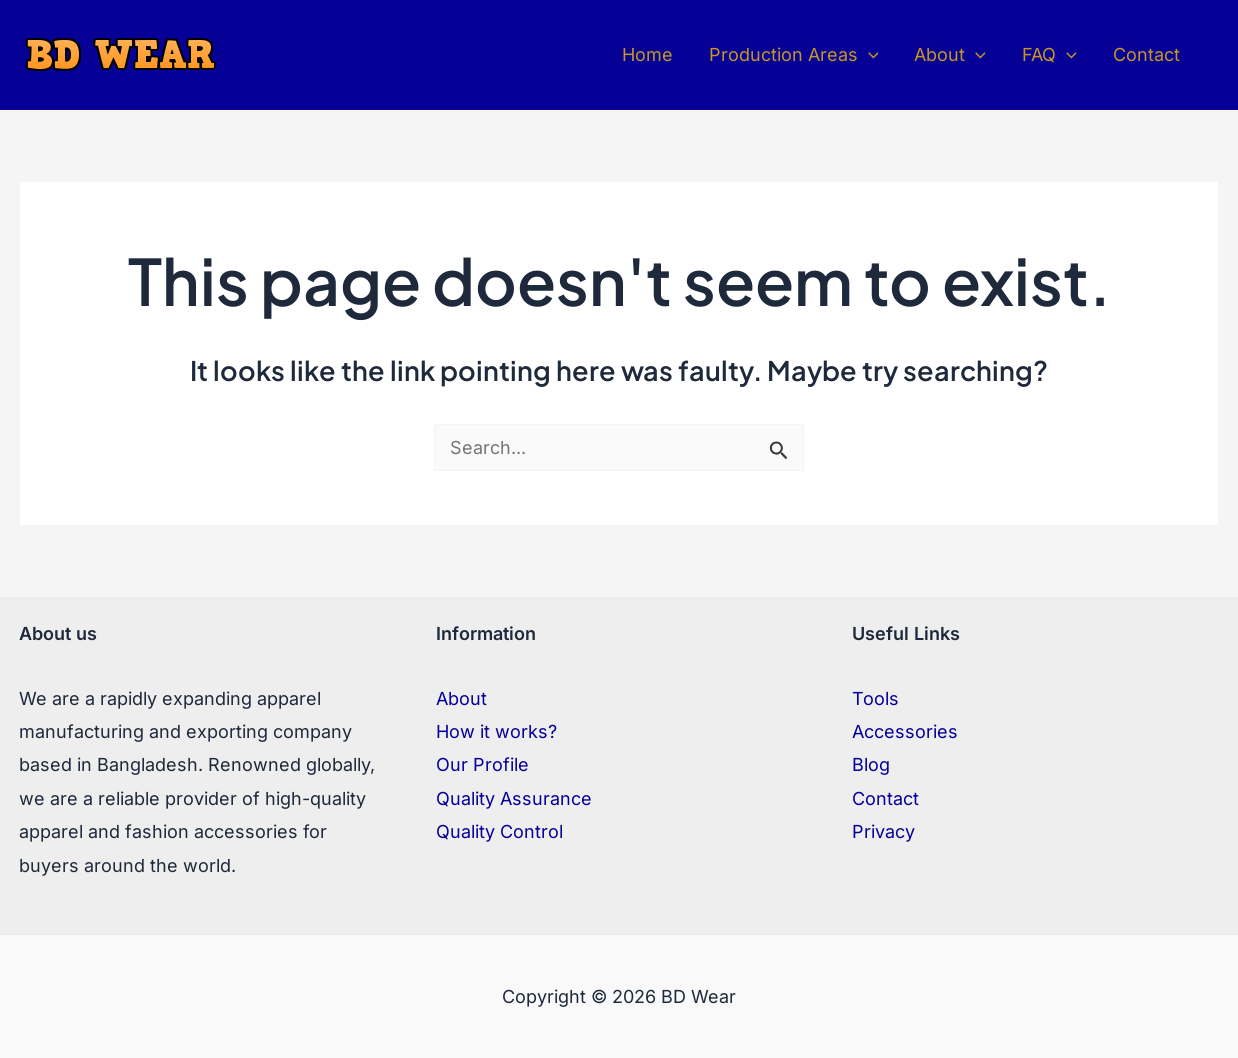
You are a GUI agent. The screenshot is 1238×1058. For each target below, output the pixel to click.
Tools (875, 698)
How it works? (496, 731)
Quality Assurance (514, 798)
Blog (871, 764)
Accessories (905, 731)
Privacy (883, 831)
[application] (868, 55)
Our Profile (482, 764)
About (461, 698)
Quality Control (499, 831)
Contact (885, 798)
